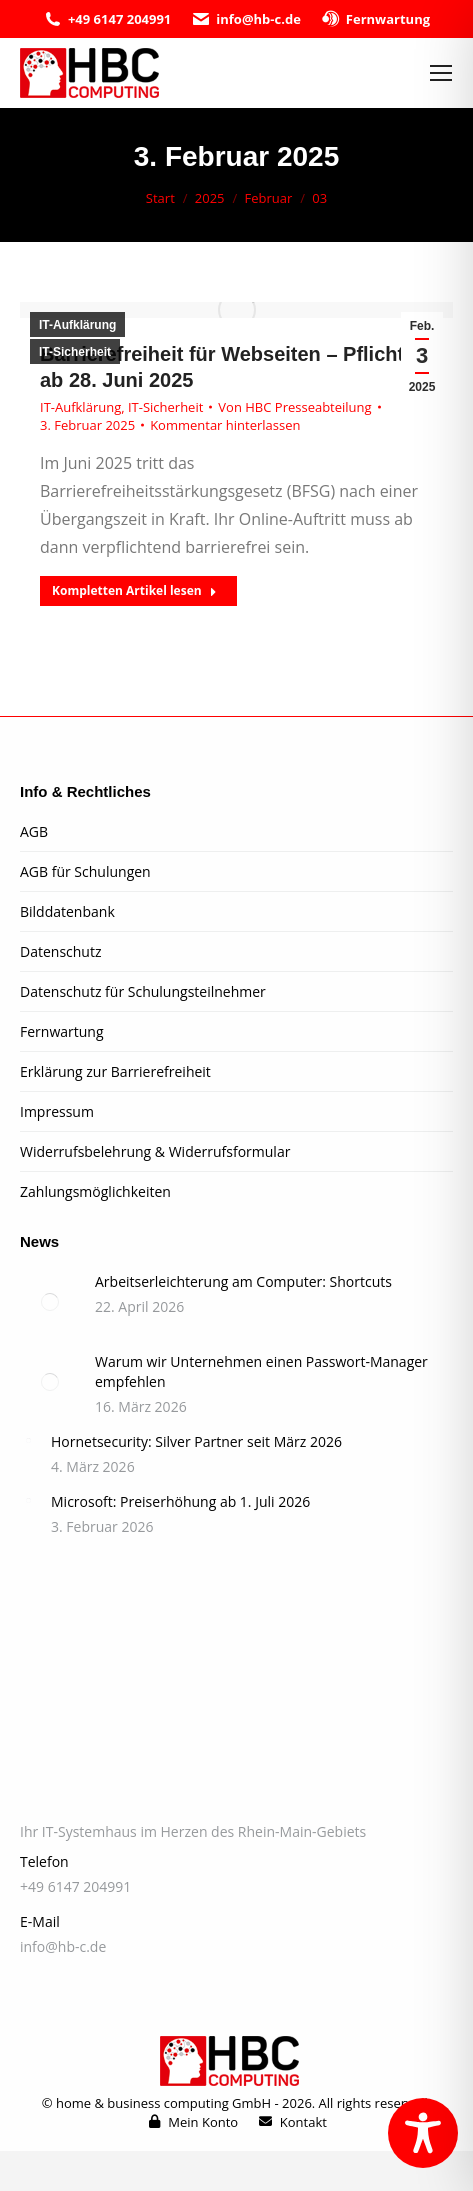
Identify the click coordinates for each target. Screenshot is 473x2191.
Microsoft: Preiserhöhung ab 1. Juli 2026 (180, 1501)
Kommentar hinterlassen (225, 425)
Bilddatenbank (67, 911)
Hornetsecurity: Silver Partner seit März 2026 (196, 1441)
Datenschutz (60, 951)
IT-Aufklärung (77, 325)
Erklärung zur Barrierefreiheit (115, 1071)
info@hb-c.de (246, 19)
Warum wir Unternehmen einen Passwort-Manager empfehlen (261, 1371)
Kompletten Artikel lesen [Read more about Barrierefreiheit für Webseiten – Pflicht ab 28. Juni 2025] (134, 590)
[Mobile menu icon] (441, 73)
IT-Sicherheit (75, 352)
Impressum (57, 1111)
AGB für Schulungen (85, 871)
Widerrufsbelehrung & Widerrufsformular (155, 1151)
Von (294, 407)
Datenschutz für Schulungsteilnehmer (143, 991)
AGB (34, 831)
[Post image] (50, 1302)
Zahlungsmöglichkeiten (95, 1191)
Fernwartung (375, 19)
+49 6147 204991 (107, 19)
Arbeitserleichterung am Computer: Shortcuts (243, 1281)
